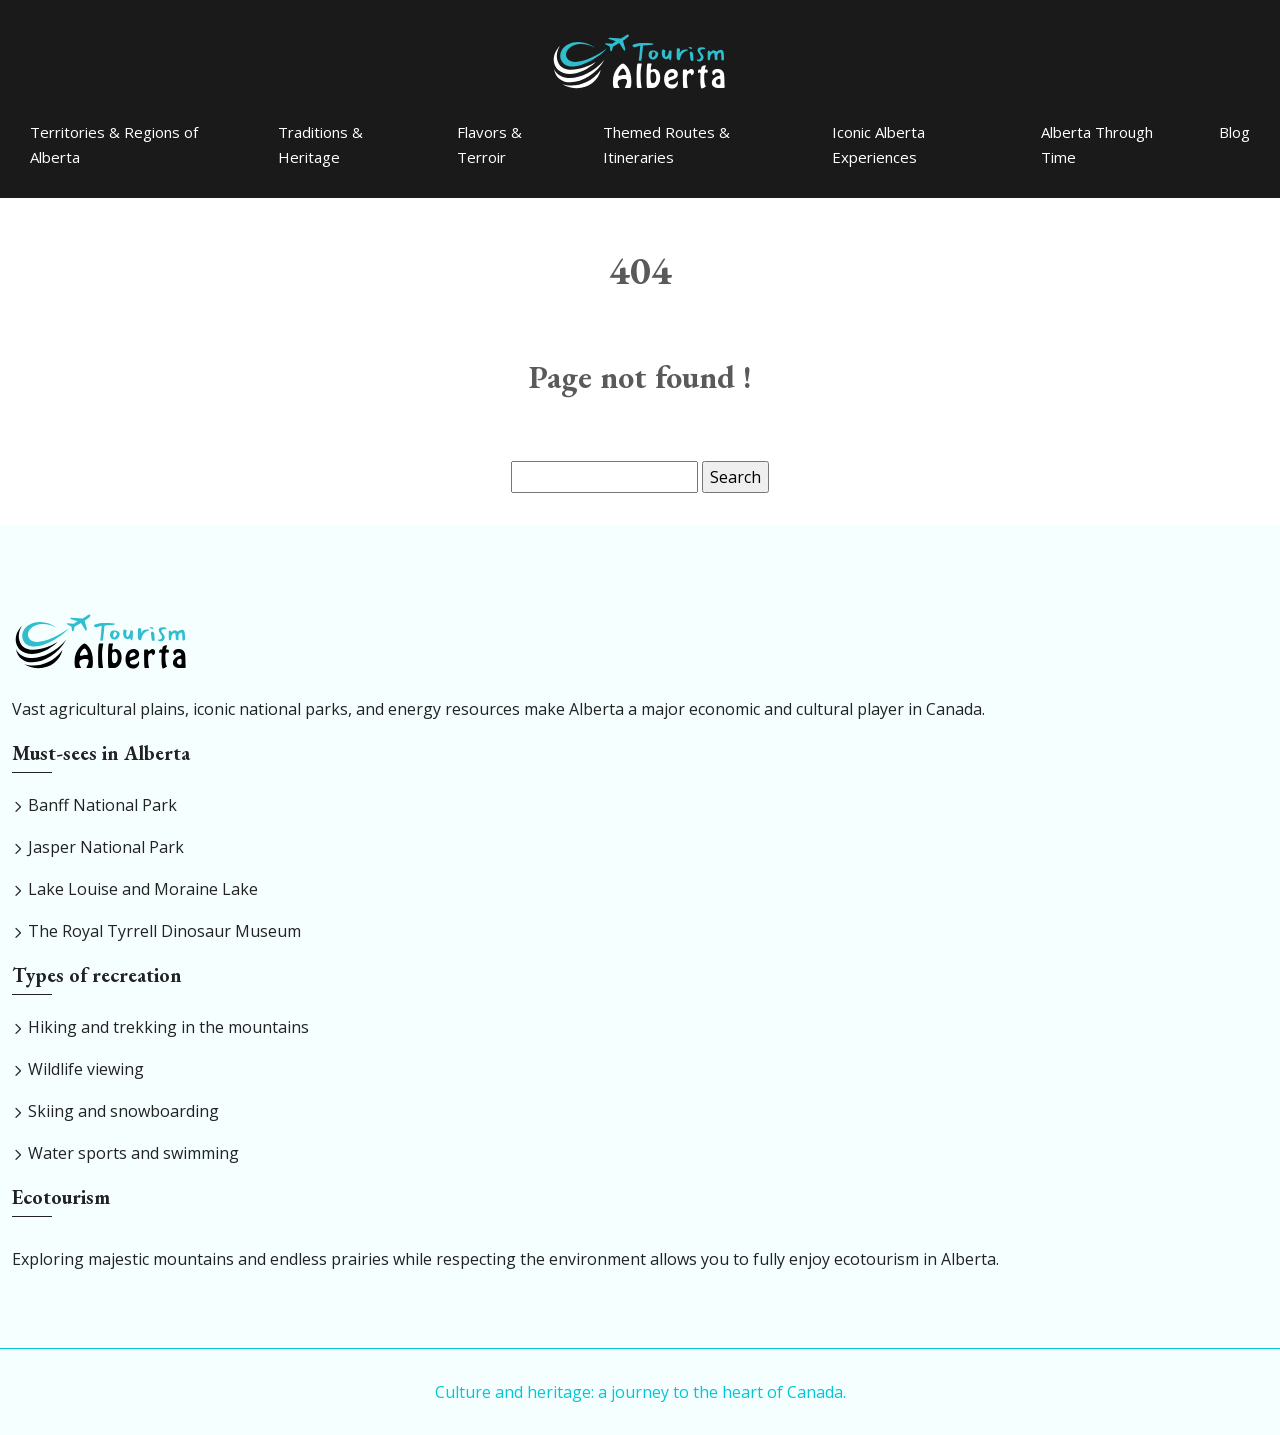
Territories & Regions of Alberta (114, 144)
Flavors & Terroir (489, 144)
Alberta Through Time (1097, 144)
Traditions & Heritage (320, 144)
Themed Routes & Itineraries (666, 144)
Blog (1234, 132)
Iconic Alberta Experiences (878, 144)
